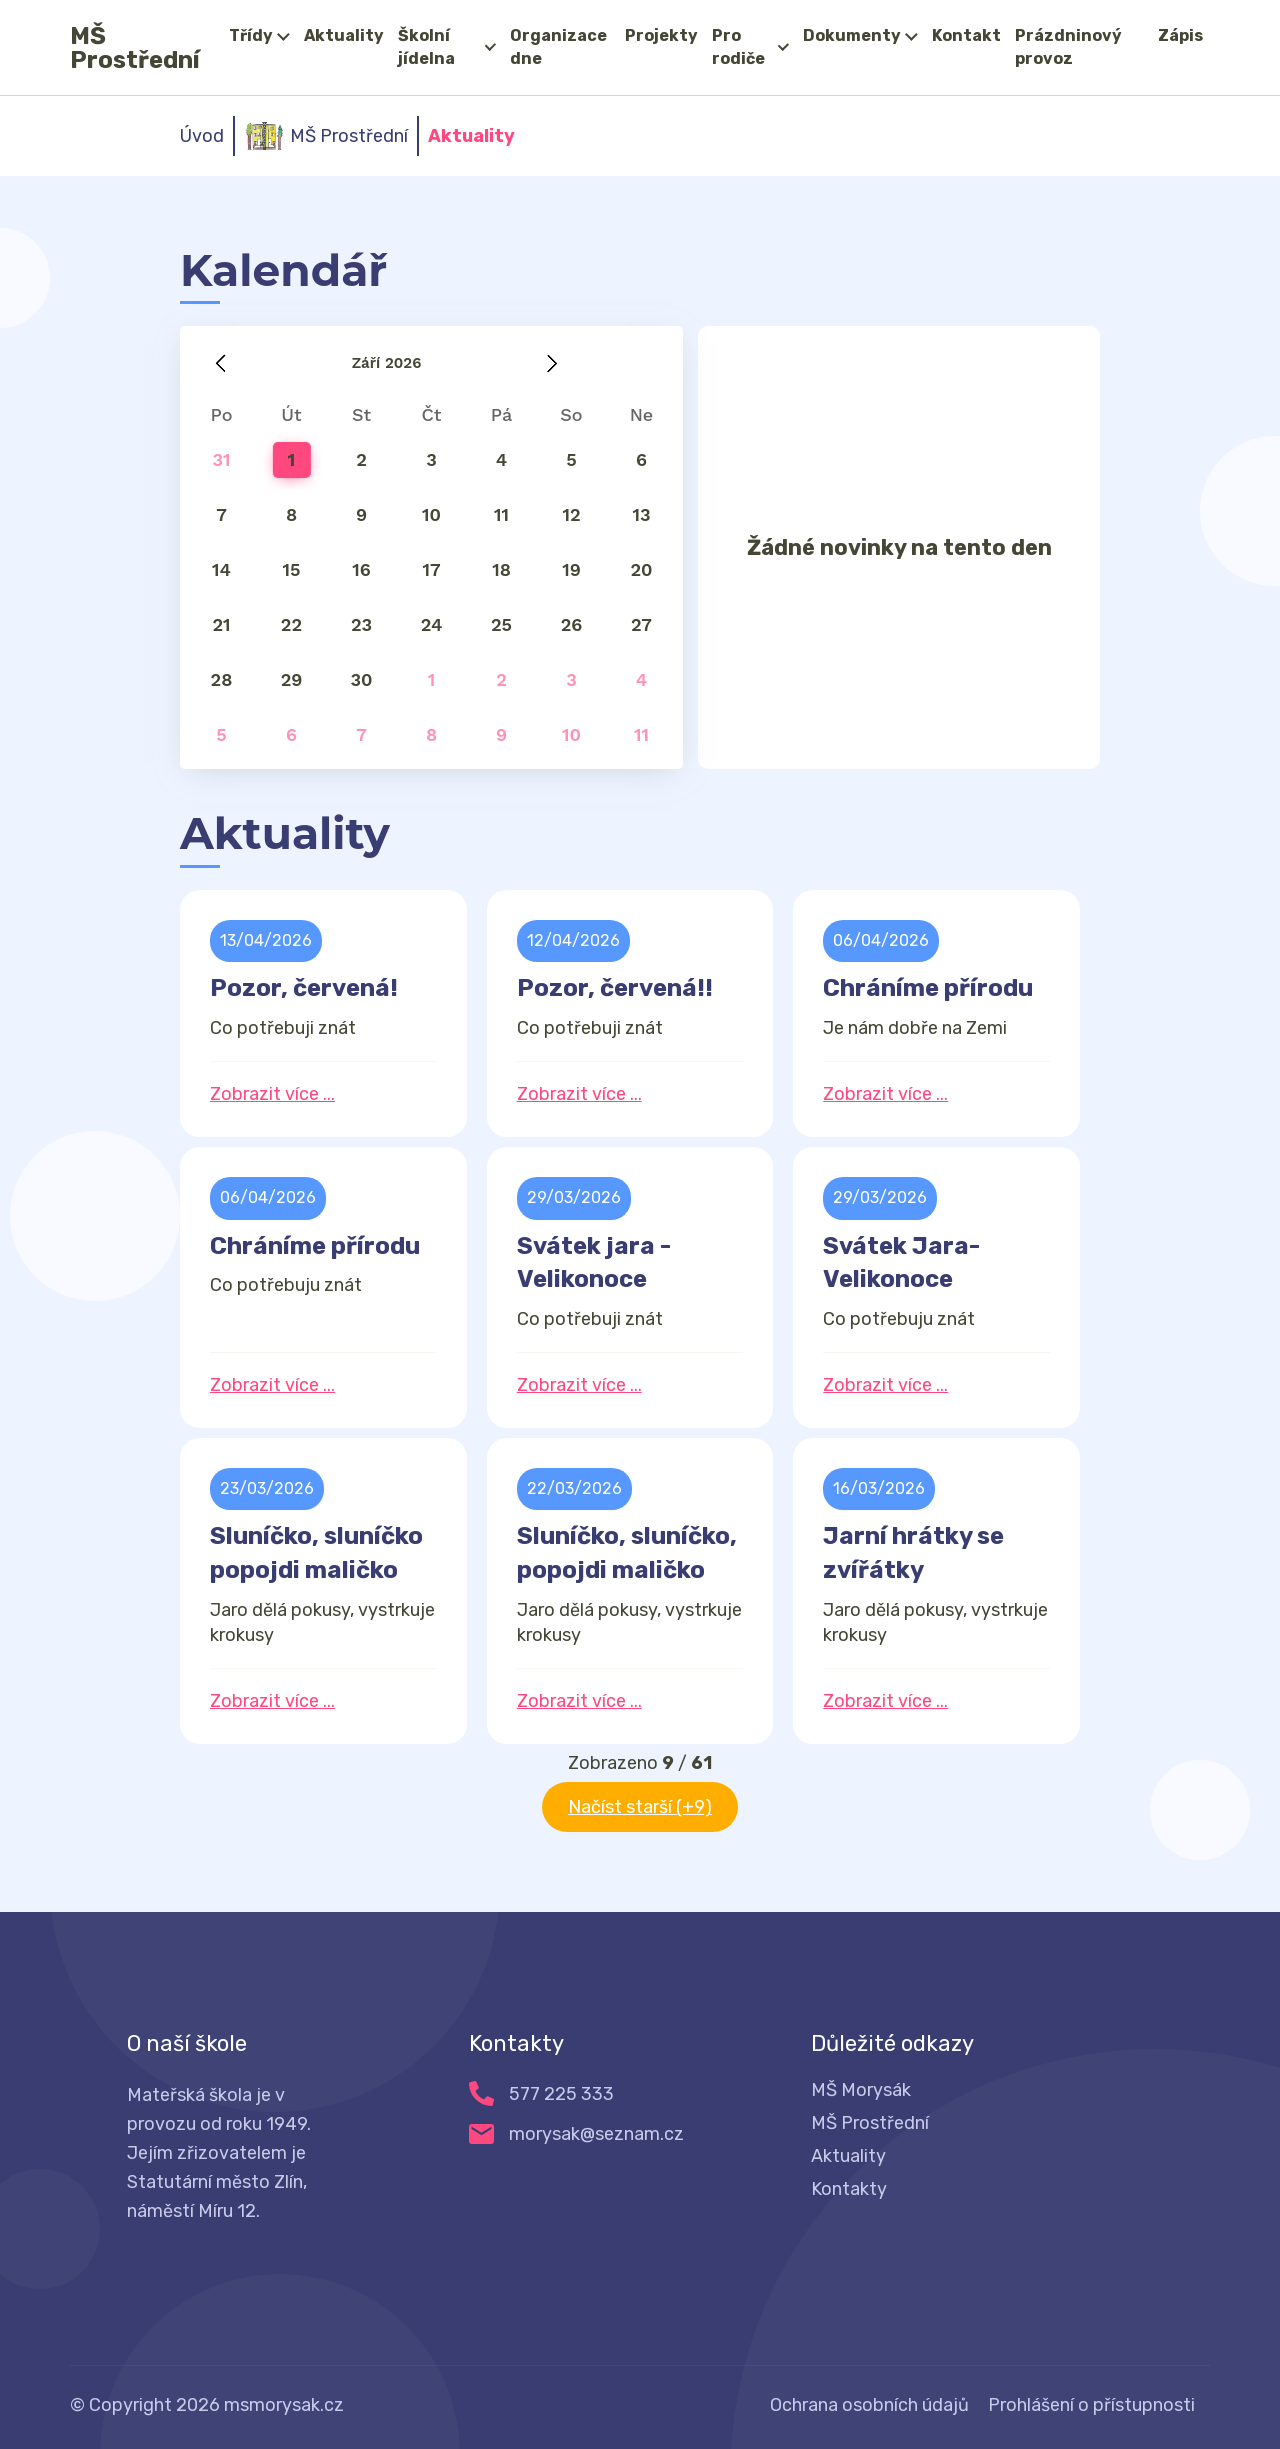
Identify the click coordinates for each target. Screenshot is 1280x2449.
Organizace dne (558, 46)
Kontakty (849, 2189)
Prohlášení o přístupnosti (1091, 2405)
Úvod (202, 136)
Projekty (661, 35)
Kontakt (966, 35)
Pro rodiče (738, 46)
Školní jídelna (426, 46)
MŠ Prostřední (135, 48)
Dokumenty (852, 35)
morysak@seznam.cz (596, 2134)
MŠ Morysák (861, 2090)
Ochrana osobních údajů (869, 2405)
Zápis (1180, 35)
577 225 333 (561, 2094)
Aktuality (344, 35)
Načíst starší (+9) (640, 1807)
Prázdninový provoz (1068, 46)
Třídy (251, 35)
